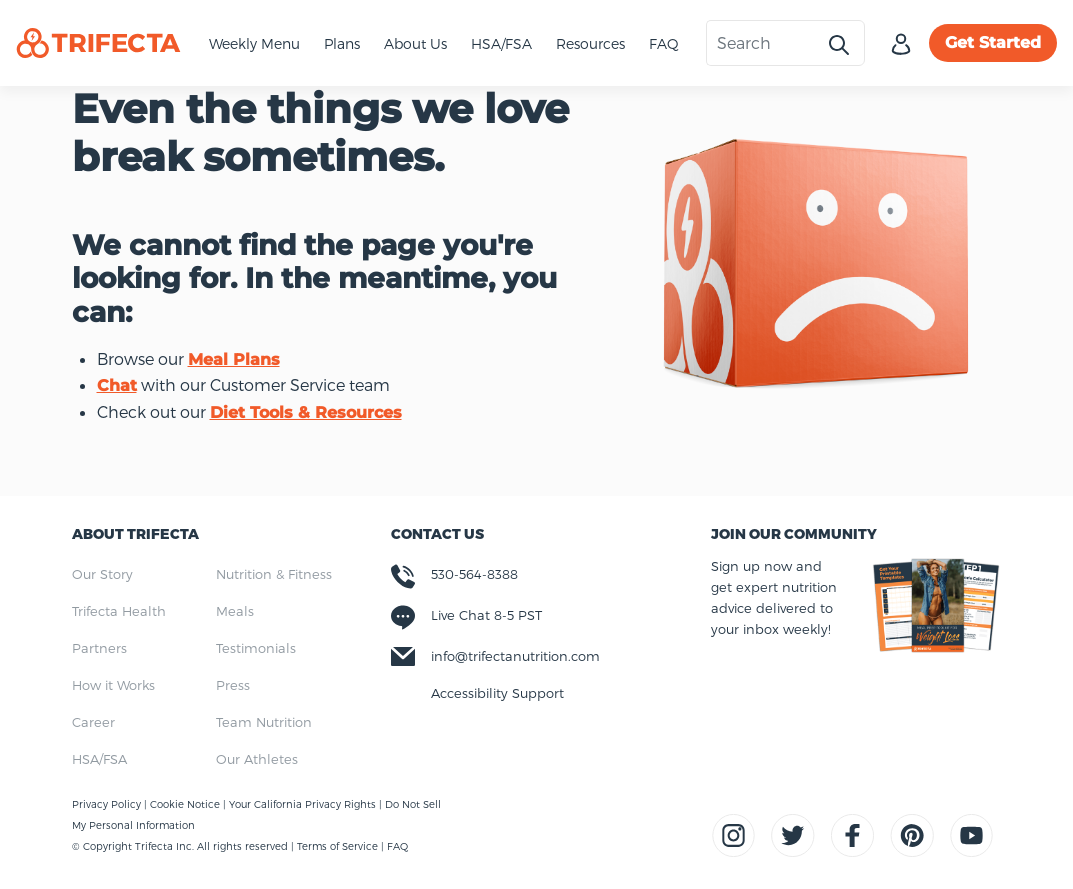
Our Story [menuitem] (102, 574)
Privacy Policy (108, 804)
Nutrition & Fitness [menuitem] (274, 574)
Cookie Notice (186, 804)
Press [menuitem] (233, 685)
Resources (590, 43)
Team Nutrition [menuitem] (264, 722)
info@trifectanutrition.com (515, 656)
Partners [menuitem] (99, 648)
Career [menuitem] (93, 722)
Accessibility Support (497, 693)
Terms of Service (337, 846)
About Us (415, 43)
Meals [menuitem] (235, 611)
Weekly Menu (254, 43)
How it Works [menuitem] (113, 685)
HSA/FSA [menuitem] (99, 759)
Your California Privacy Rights (304, 804)
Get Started (993, 42)
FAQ (664, 43)
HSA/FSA (501, 43)
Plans (342, 43)
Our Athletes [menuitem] (257, 759)
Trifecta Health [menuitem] (119, 611)
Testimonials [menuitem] (256, 648)
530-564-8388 (474, 574)
